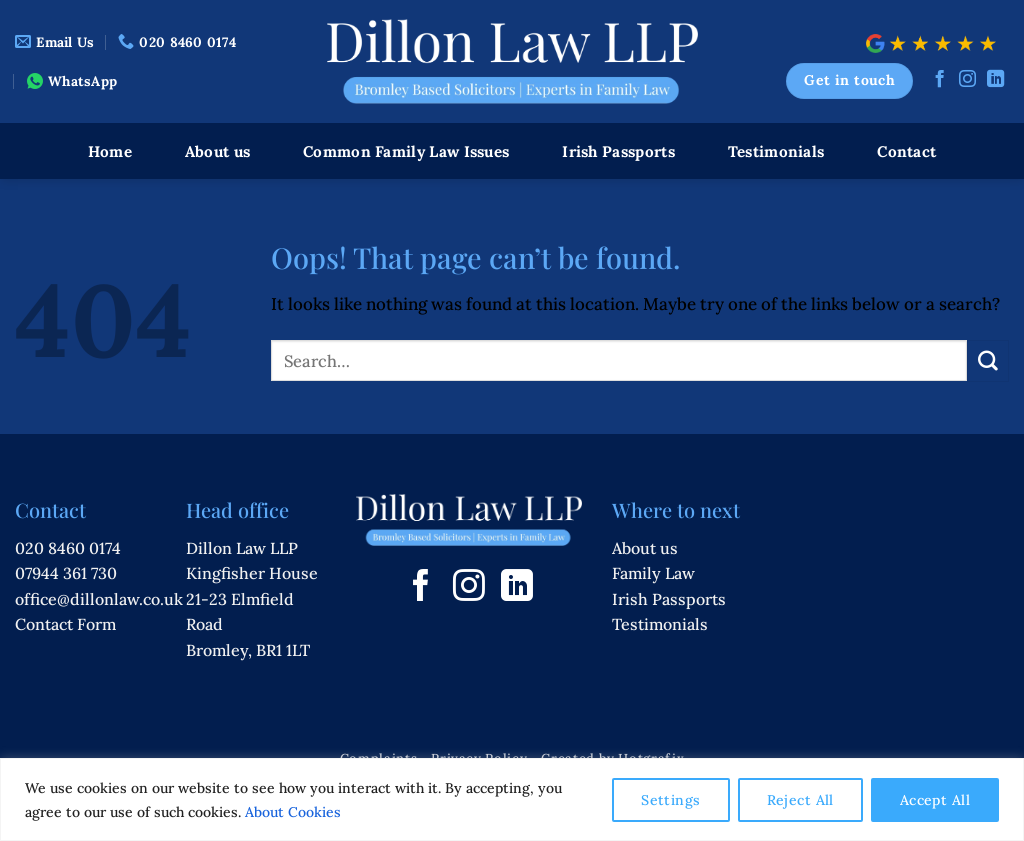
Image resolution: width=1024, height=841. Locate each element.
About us (217, 151)
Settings (670, 800)
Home (110, 151)
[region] (512, 799)
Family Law (653, 573)
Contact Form (65, 624)
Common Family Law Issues (406, 151)
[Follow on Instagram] (967, 80)
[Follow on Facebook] (939, 80)
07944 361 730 (66, 573)
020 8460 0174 (68, 548)
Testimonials (776, 151)
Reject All (800, 800)
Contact (906, 151)
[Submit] (988, 360)
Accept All (935, 800)
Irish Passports (618, 151)
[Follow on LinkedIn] (995, 80)
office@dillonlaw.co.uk (99, 599)
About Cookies (293, 812)
